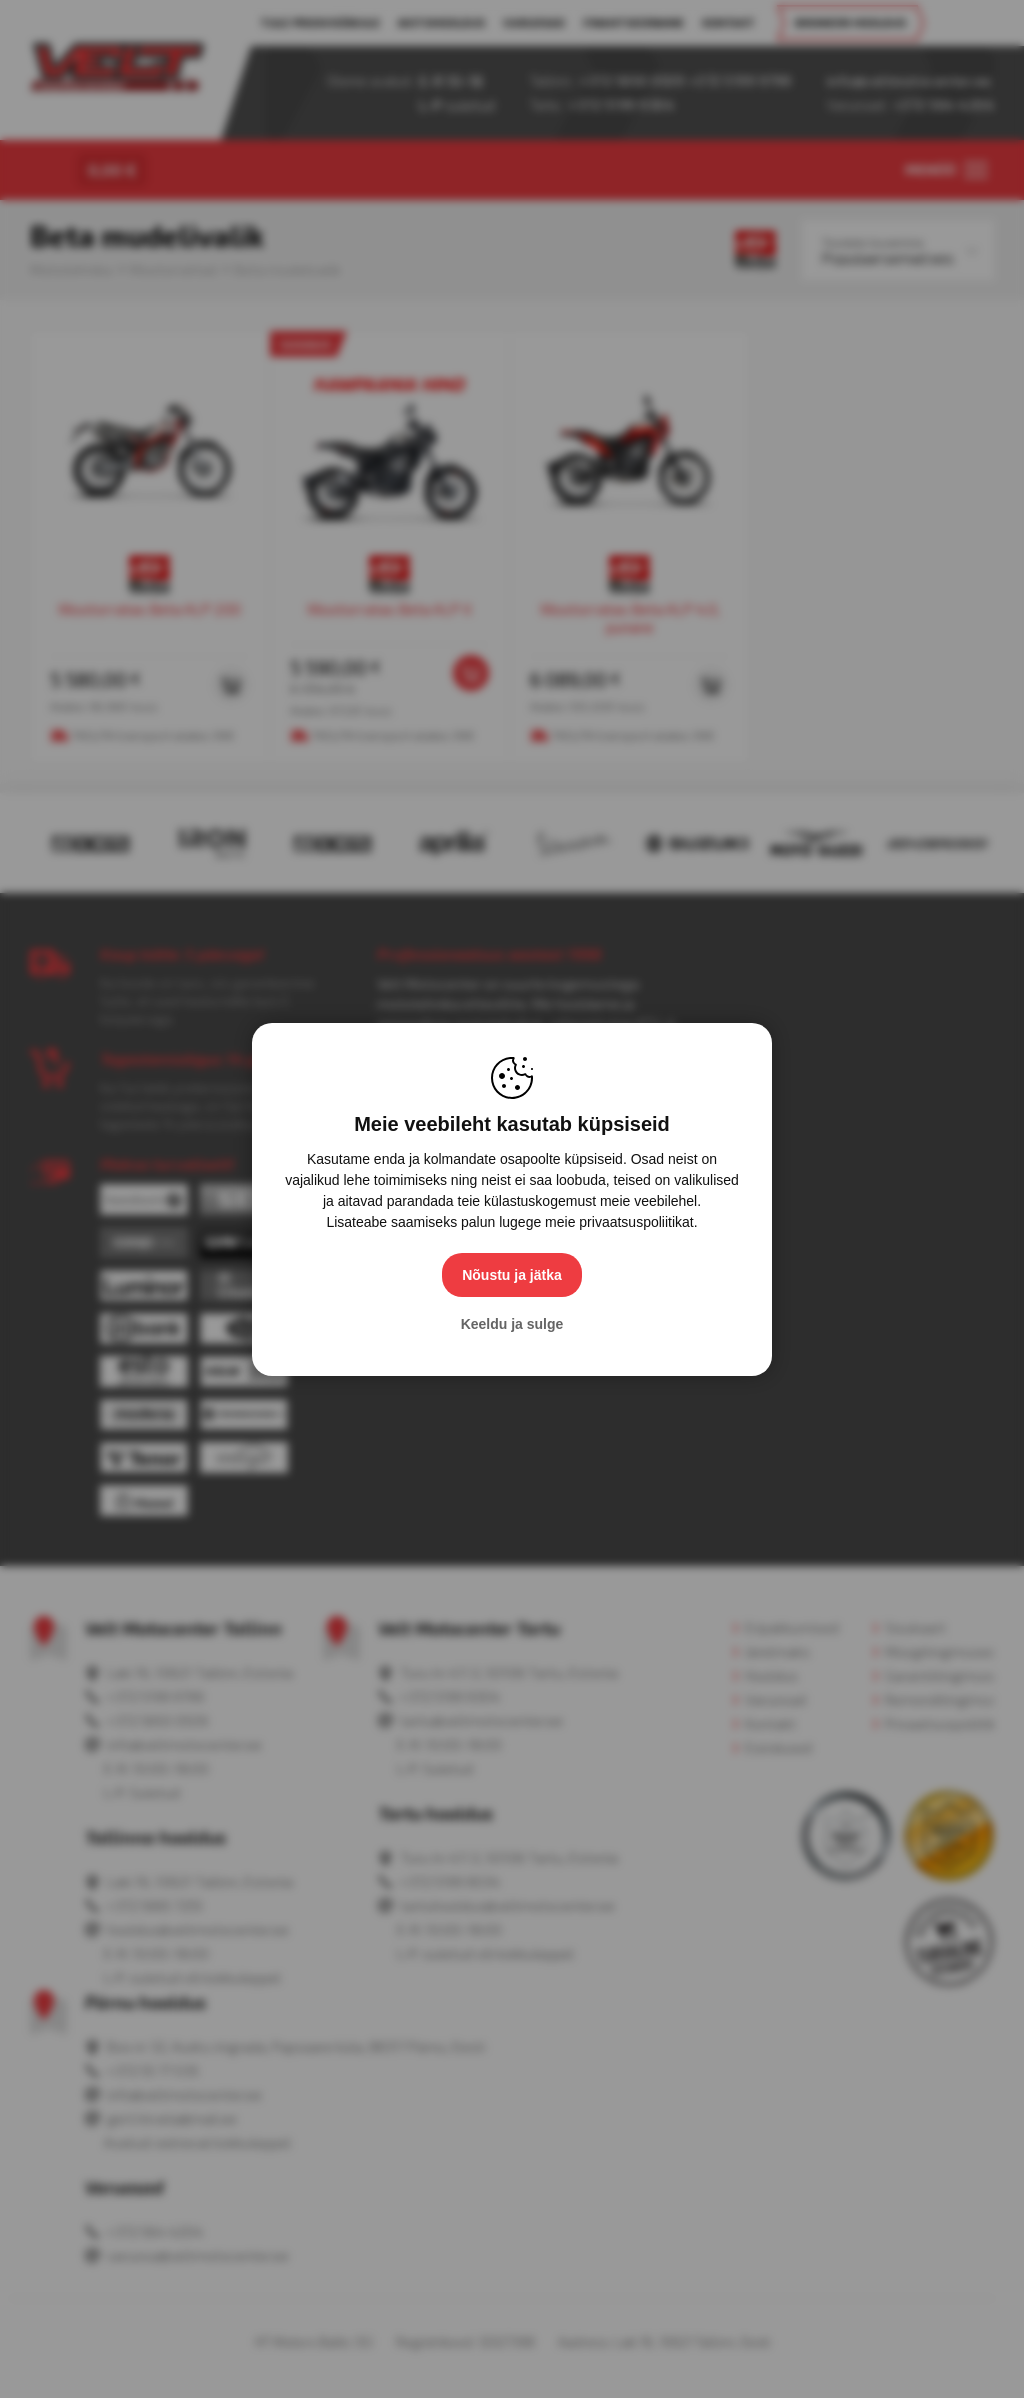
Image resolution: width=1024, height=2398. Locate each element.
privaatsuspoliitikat (636, 1222)
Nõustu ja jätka (512, 1275)
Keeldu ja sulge (512, 1324)
